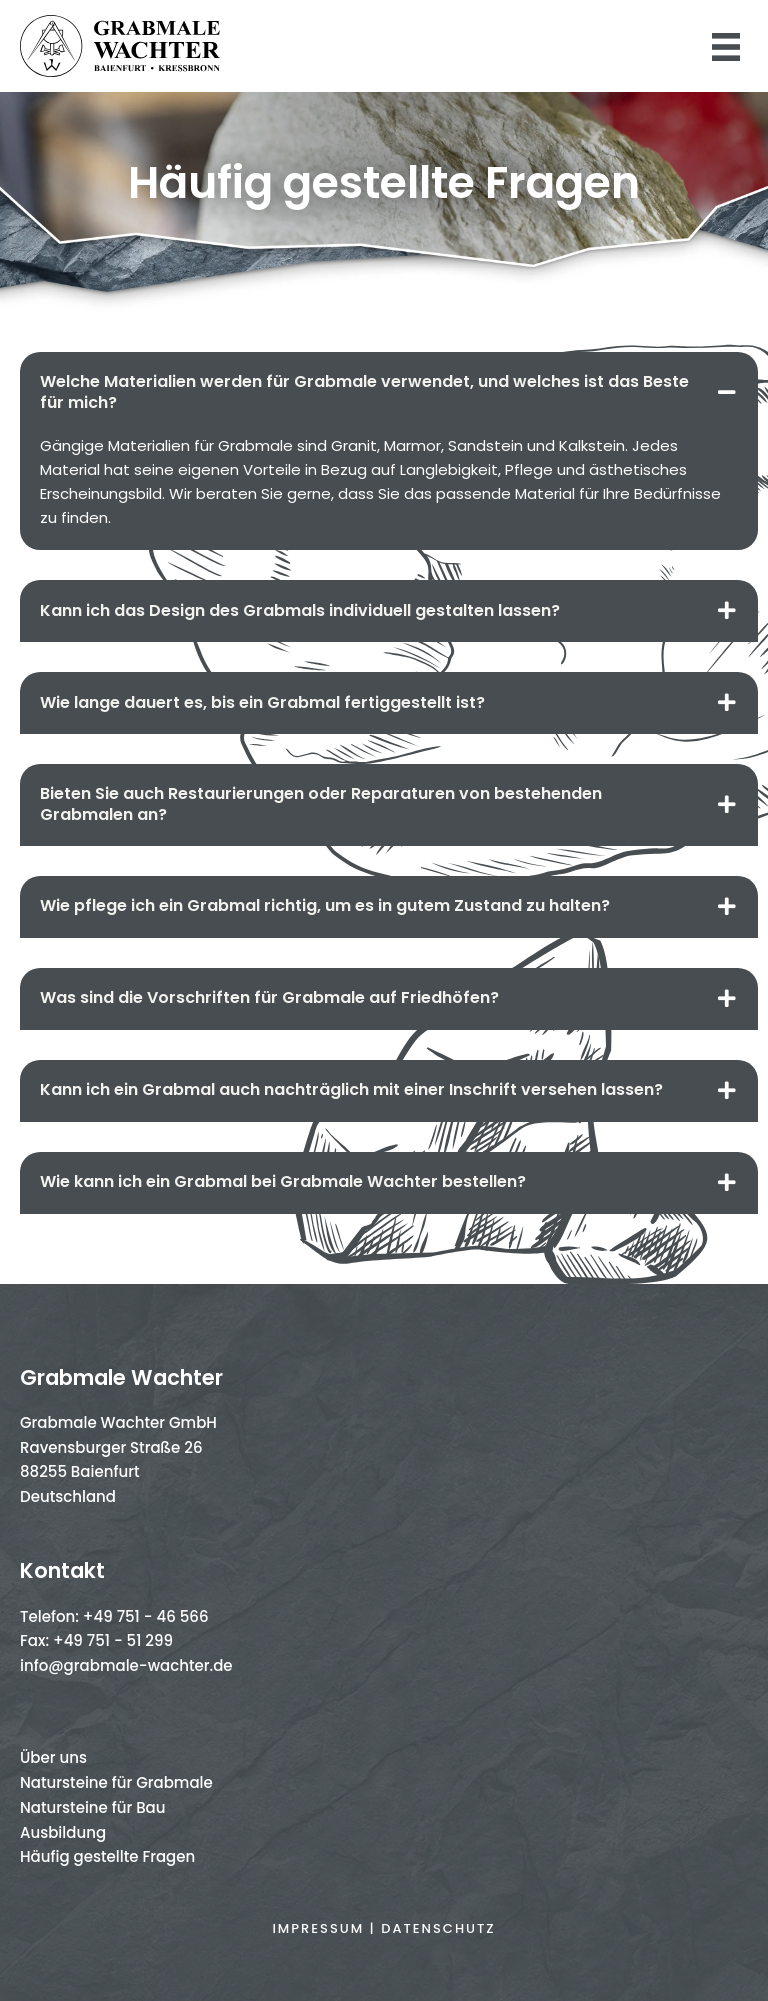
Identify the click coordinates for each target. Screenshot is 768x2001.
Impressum (318, 1928)
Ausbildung (63, 1832)
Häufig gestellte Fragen (107, 1856)
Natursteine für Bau (93, 1807)
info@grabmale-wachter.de (126, 1665)
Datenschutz (438, 1928)
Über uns (53, 1757)
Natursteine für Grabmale (116, 1782)
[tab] (389, 393)
